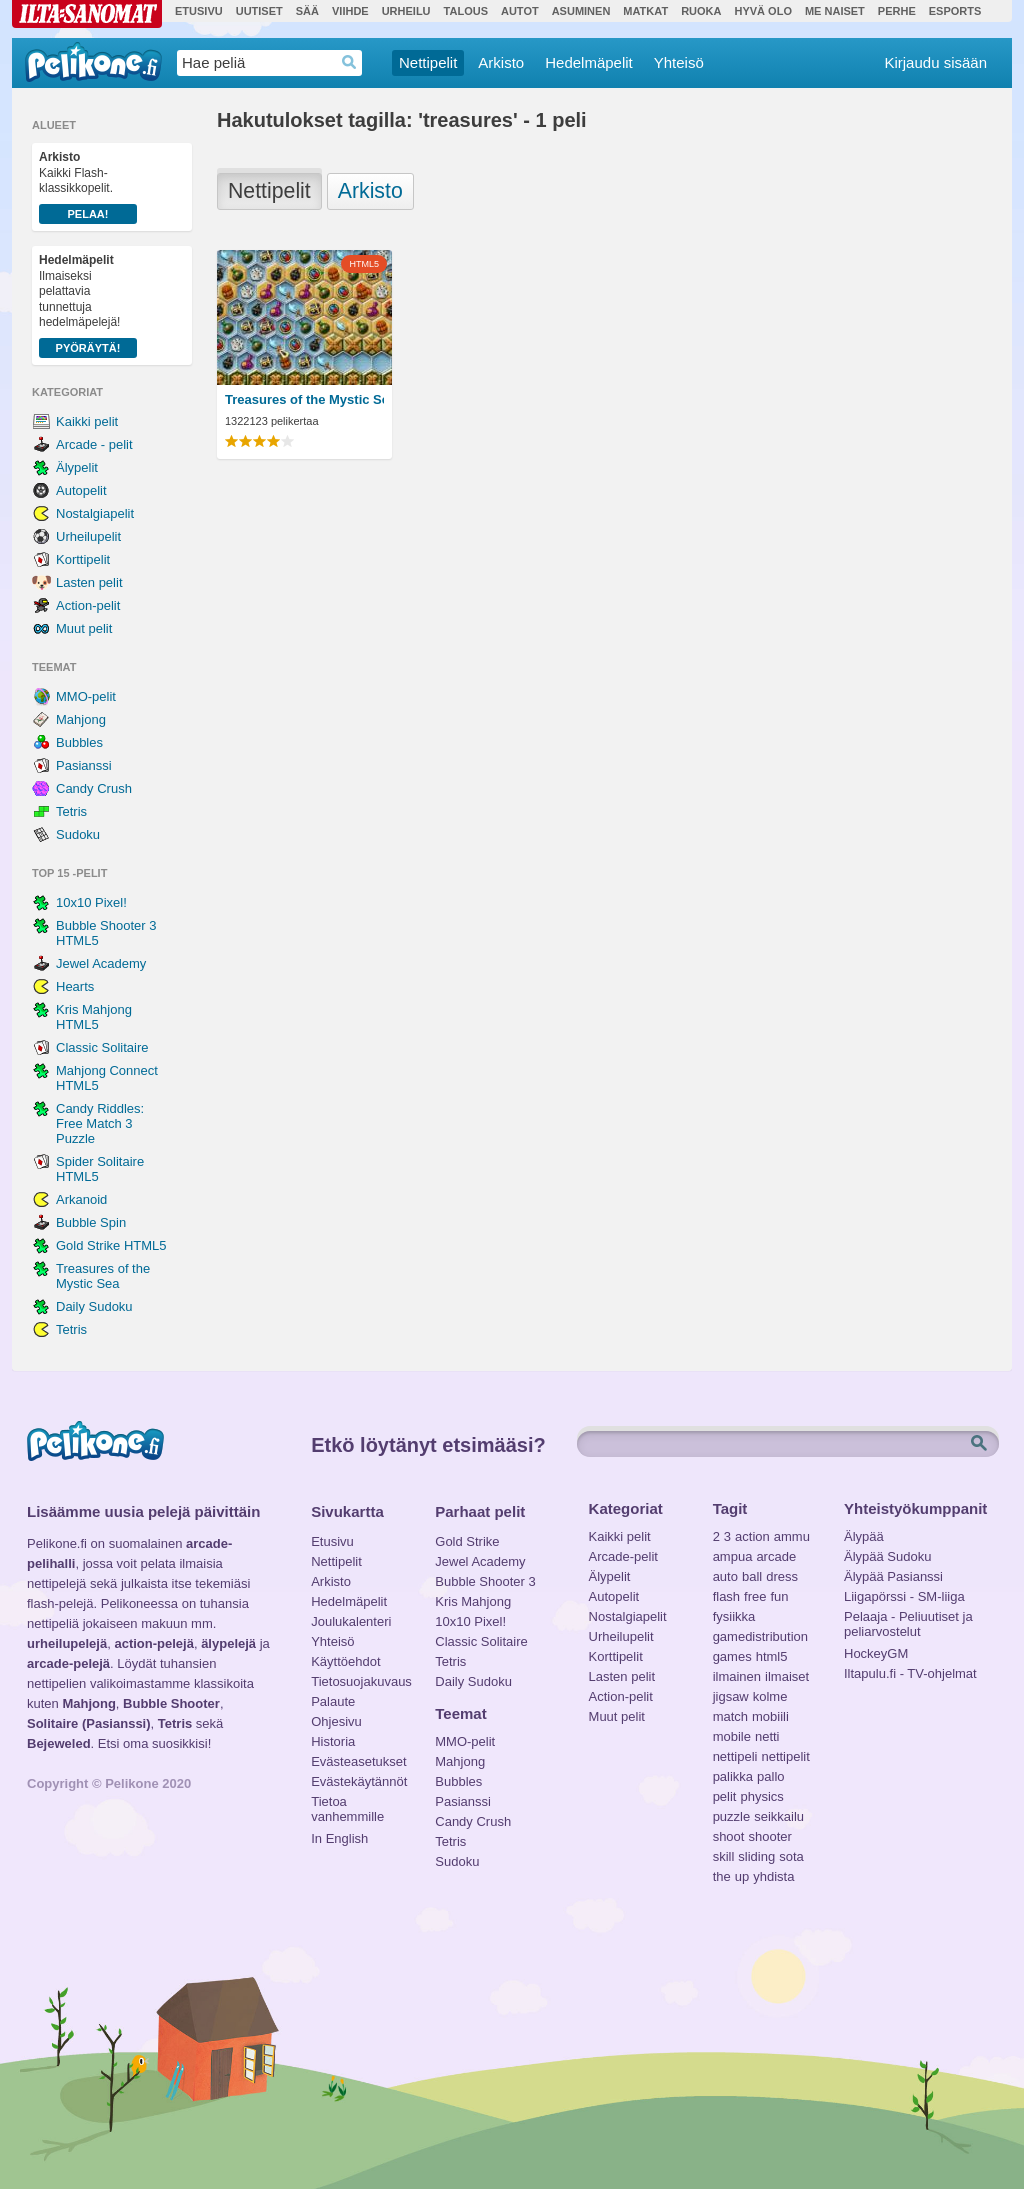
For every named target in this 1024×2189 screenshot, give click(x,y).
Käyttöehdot (345, 1661)
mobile (732, 1736)
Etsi (981, 1444)
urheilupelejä (67, 1643)
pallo (770, 1776)
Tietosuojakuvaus (358, 1681)
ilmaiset (787, 1676)
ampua (733, 1556)
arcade (776, 1556)
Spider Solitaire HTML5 (100, 1169)
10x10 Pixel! (91, 902)
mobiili (770, 1716)
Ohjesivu (336, 1721)
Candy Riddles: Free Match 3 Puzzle (100, 1123)
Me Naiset (835, 11)
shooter (769, 1836)
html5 (772, 1656)
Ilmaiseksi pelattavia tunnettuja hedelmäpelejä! (88, 305)
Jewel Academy (101, 963)
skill (724, 1856)
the (722, 1876)
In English (339, 1838)
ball (752, 1576)
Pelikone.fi (93, 62)
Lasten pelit (89, 582)
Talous (466, 11)
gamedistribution (760, 1636)
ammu (792, 1536)
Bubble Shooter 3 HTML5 (106, 933)
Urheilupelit (88, 536)
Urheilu (406, 11)
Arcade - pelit (94, 444)
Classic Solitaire (102, 1047)
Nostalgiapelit (95, 513)
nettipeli (735, 1756)
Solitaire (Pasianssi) (89, 1723)
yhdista (773, 1876)
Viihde (350, 11)
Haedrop (349, 62)
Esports (955, 11)
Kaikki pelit (87, 421)
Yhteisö (679, 62)
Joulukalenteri (351, 1621)
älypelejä (228, 1643)
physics (761, 1796)
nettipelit (785, 1756)
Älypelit (77, 467)
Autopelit (81, 490)
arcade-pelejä (68, 1663)
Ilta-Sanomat (87, 14)
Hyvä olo (762, 11)
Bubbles (79, 742)
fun (780, 1596)
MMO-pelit (86, 696)
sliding (756, 1856)
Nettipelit (428, 62)
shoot (729, 1836)
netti (767, 1736)
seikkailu (779, 1816)
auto (725, 1576)
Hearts (75, 986)
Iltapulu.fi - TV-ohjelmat (910, 1673)
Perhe (897, 11)
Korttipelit (83, 559)
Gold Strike (467, 1541)
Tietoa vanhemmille (347, 1804)
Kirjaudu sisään (935, 62)
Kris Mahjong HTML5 (94, 1017)
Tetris (71, 811)
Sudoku (78, 834)
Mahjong (81, 719)
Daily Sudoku (94, 1306)
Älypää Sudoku (887, 1556)
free (755, 1596)
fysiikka (734, 1616)
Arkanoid (81, 1199)
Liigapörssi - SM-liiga (904, 1596)
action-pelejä (153, 1643)
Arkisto (501, 62)
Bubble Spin (91, 1222)
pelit (725, 1796)
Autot (520, 11)
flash (726, 1596)
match (730, 1716)
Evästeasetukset (358, 1761)
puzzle (732, 1816)
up (742, 1876)
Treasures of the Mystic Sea (103, 1276)
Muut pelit (84, 628)
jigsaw (731, 1696)
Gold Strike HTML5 (111, 1245)
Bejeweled (59, 1743)
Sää (307, 11)
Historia (333, 1741)
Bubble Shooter (171, 1703)
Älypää (864, 1536)
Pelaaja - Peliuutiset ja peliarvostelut (908, 1619)
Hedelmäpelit (589, 62)
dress (782, 1576)
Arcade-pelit (623, 1556)
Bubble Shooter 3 (485, 1581)
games (732, 1656)
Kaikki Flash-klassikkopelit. (88, 187)
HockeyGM (876, 1653)
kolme (770, 1696)
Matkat (645, 11)
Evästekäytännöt (358, 1781)
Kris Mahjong (473, 1601)
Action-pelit (88, 605)
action (752, 1536)
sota (791, 1856)
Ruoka (701, 11)
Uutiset (259, 11)
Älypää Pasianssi (893, 1576)
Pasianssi (84, 765)
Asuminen (581, 11)
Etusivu (199, 11)
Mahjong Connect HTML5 (107, 1078)
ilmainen (737, 1676)
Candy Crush (94, 788)
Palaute (333, 1701)
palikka (733, 1776)
